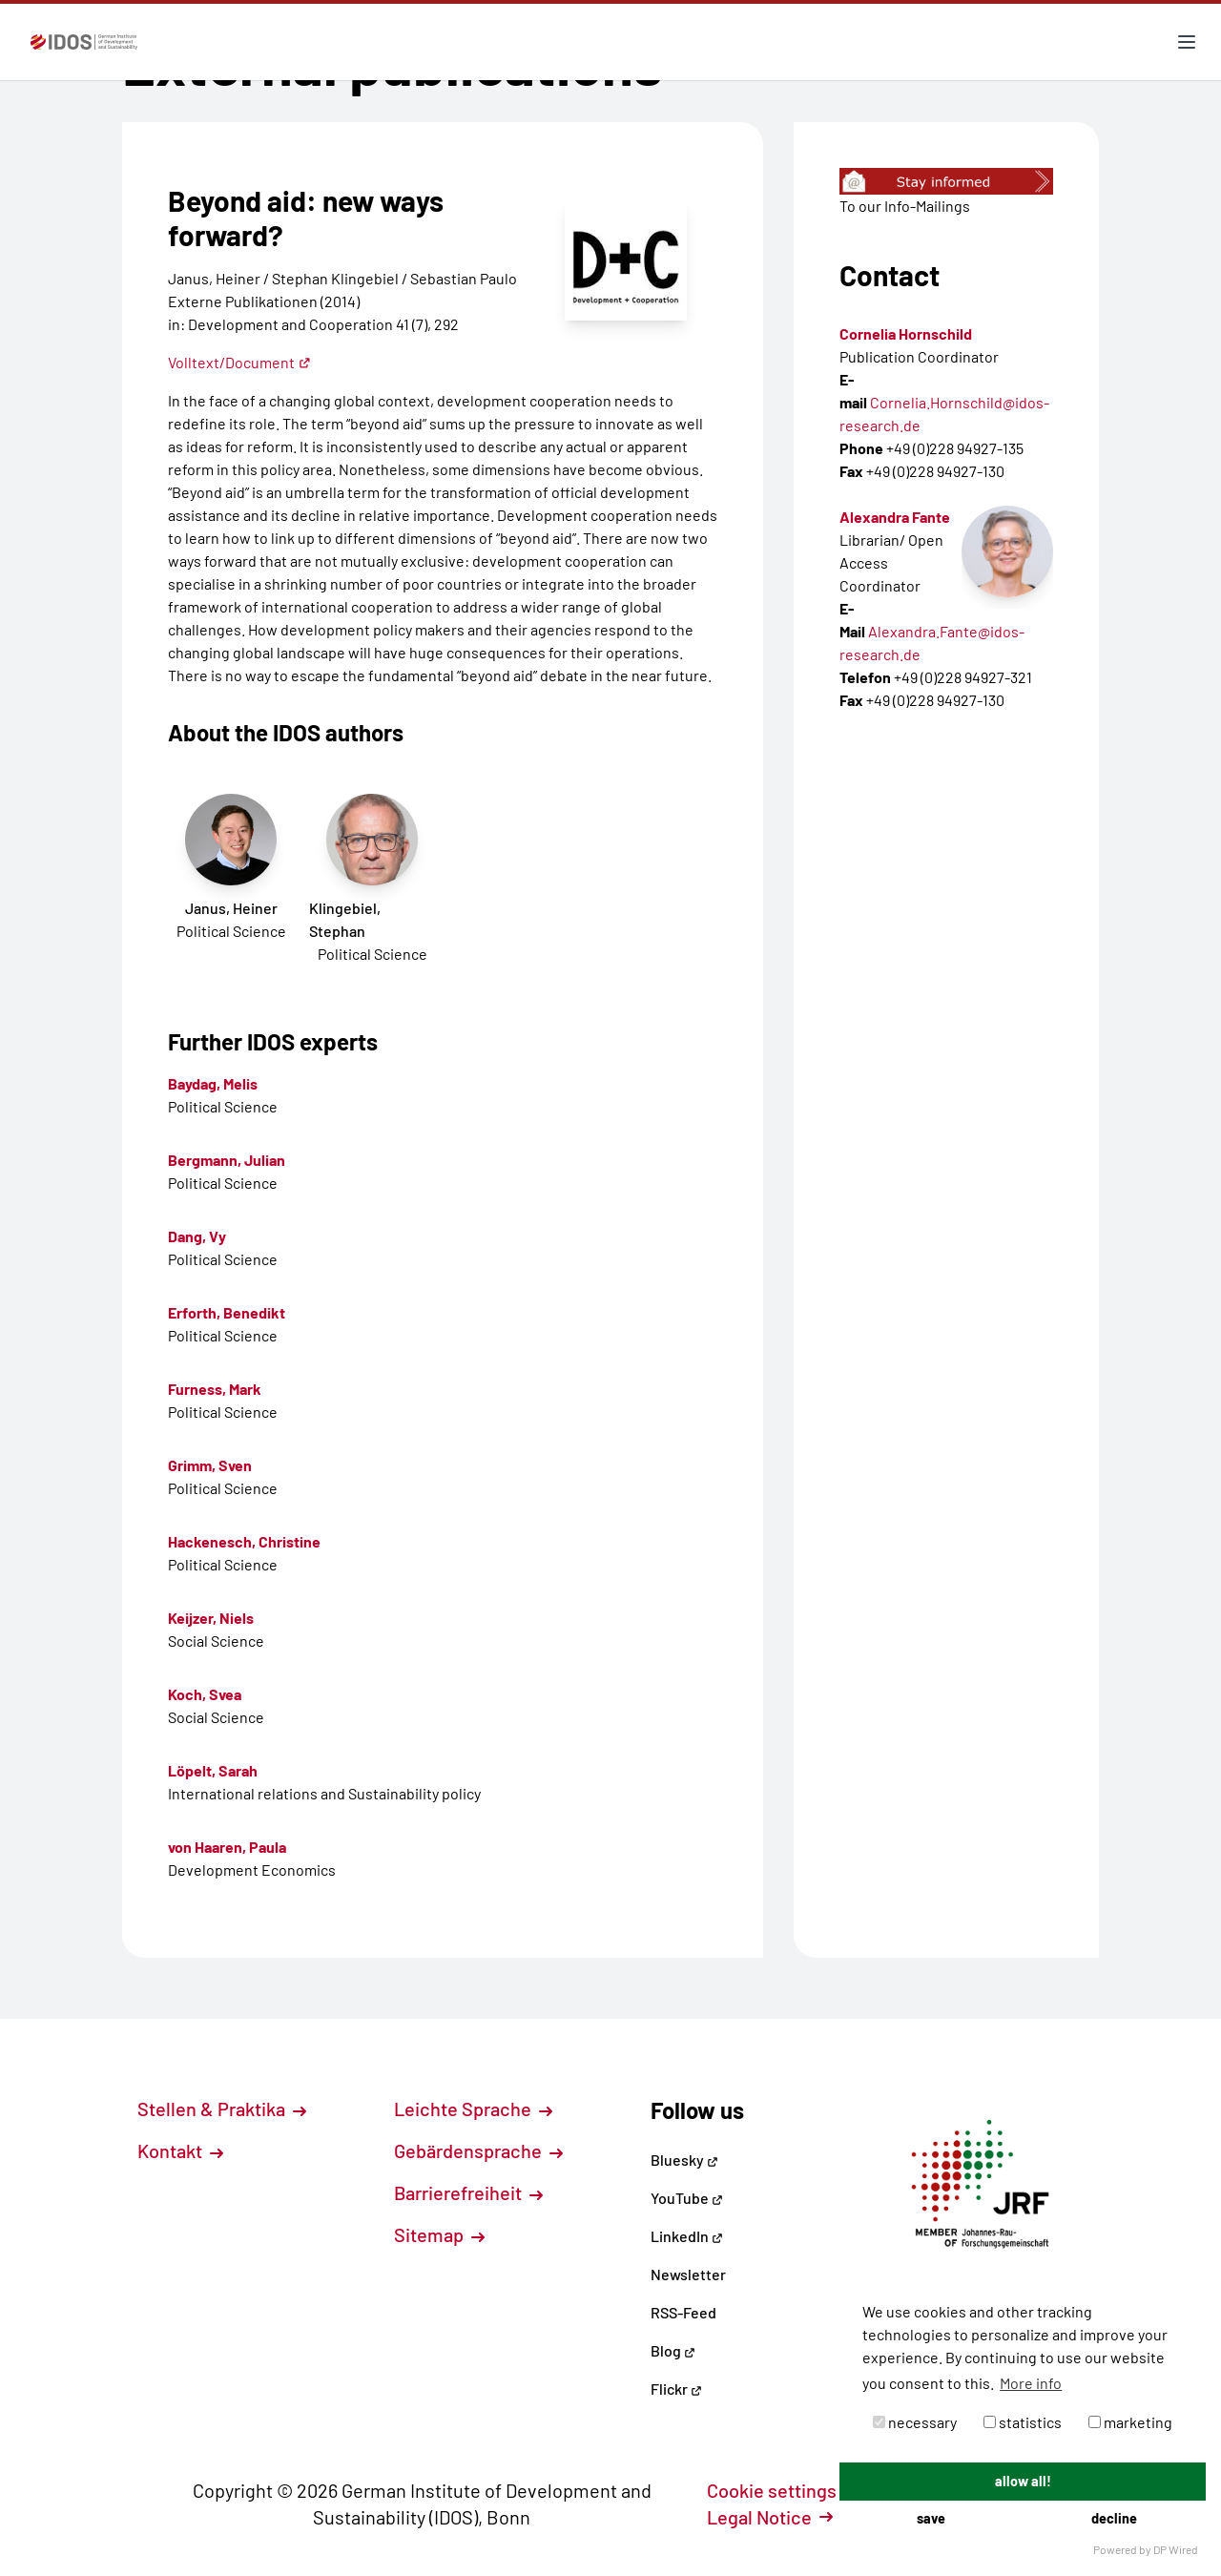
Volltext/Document (239, 362)
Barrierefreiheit (468, 2192)
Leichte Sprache (473, 2108)
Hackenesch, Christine (244, 1541)
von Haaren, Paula (227, 1847)
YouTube (687, 2198)
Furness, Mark (214, 1389)
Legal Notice (770, 2516)
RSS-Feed (683, 2312)
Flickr (676, 2388)
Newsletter (688, 2274)
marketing (1130, 2422)
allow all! (1023, 2481)
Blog (673, 2350)
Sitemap (439, 2234)
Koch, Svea (204, 1694)
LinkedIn (687, 2236)
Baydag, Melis (213, 1083)
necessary (915, 2422)
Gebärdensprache (478, 2150)
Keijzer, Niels (211, 1618)
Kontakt (180, 2150)
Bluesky (684, 2159)
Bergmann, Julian (226, 1160)
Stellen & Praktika (221, 2108)
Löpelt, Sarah (213, 1770)
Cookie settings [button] (782, 2490)
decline (1114, 2518)
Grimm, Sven (210, 1465)
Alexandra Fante (894, 517)
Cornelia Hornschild (905, 333)
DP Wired (1175, 2549)
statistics (1022, 2422)
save (931, 2518)
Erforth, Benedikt (226, 1312)
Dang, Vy (197, 1236)
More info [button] (1031, 2383)
